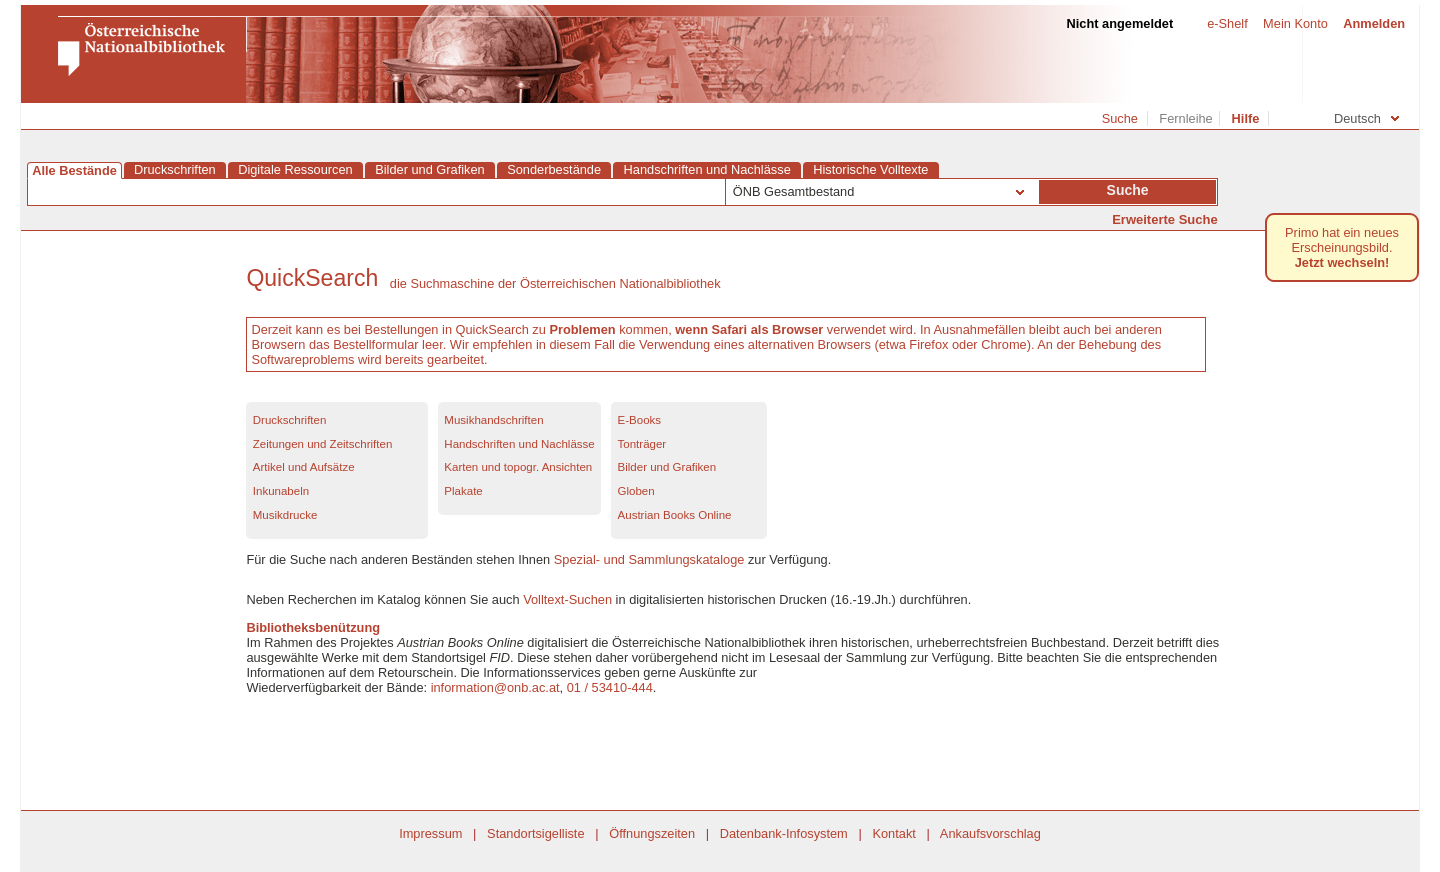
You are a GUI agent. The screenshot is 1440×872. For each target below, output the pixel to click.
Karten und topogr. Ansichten (518, 467)
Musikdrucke (285, 515)
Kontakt (893, 833)
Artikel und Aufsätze (304, 467)
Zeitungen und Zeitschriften (323, 444)
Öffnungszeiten (652, 833)
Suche (1120, 118)
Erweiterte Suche (1165, 219)
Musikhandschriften (493, 420)
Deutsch (1366, 118)
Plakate (463, 491)
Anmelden (1374, 23)
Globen (636, 491)
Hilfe (1246, 118)
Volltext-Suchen (567, 599)
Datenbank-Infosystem (784, 833)
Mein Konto (1295, 23)
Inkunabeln (281, 491)
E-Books (640, 420)
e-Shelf (1219, 23)
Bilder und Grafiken (667, 467)
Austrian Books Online (675, 515)
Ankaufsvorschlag (990, 833)
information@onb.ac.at (495, 687)
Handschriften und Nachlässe (519, 444)
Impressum (430, 833)
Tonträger (642, 444)
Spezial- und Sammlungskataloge (649, 559)
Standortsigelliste (535, 833)
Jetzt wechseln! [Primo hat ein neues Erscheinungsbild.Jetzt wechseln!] (1342, 262)
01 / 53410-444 (610, 687)
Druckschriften (290, 420)
